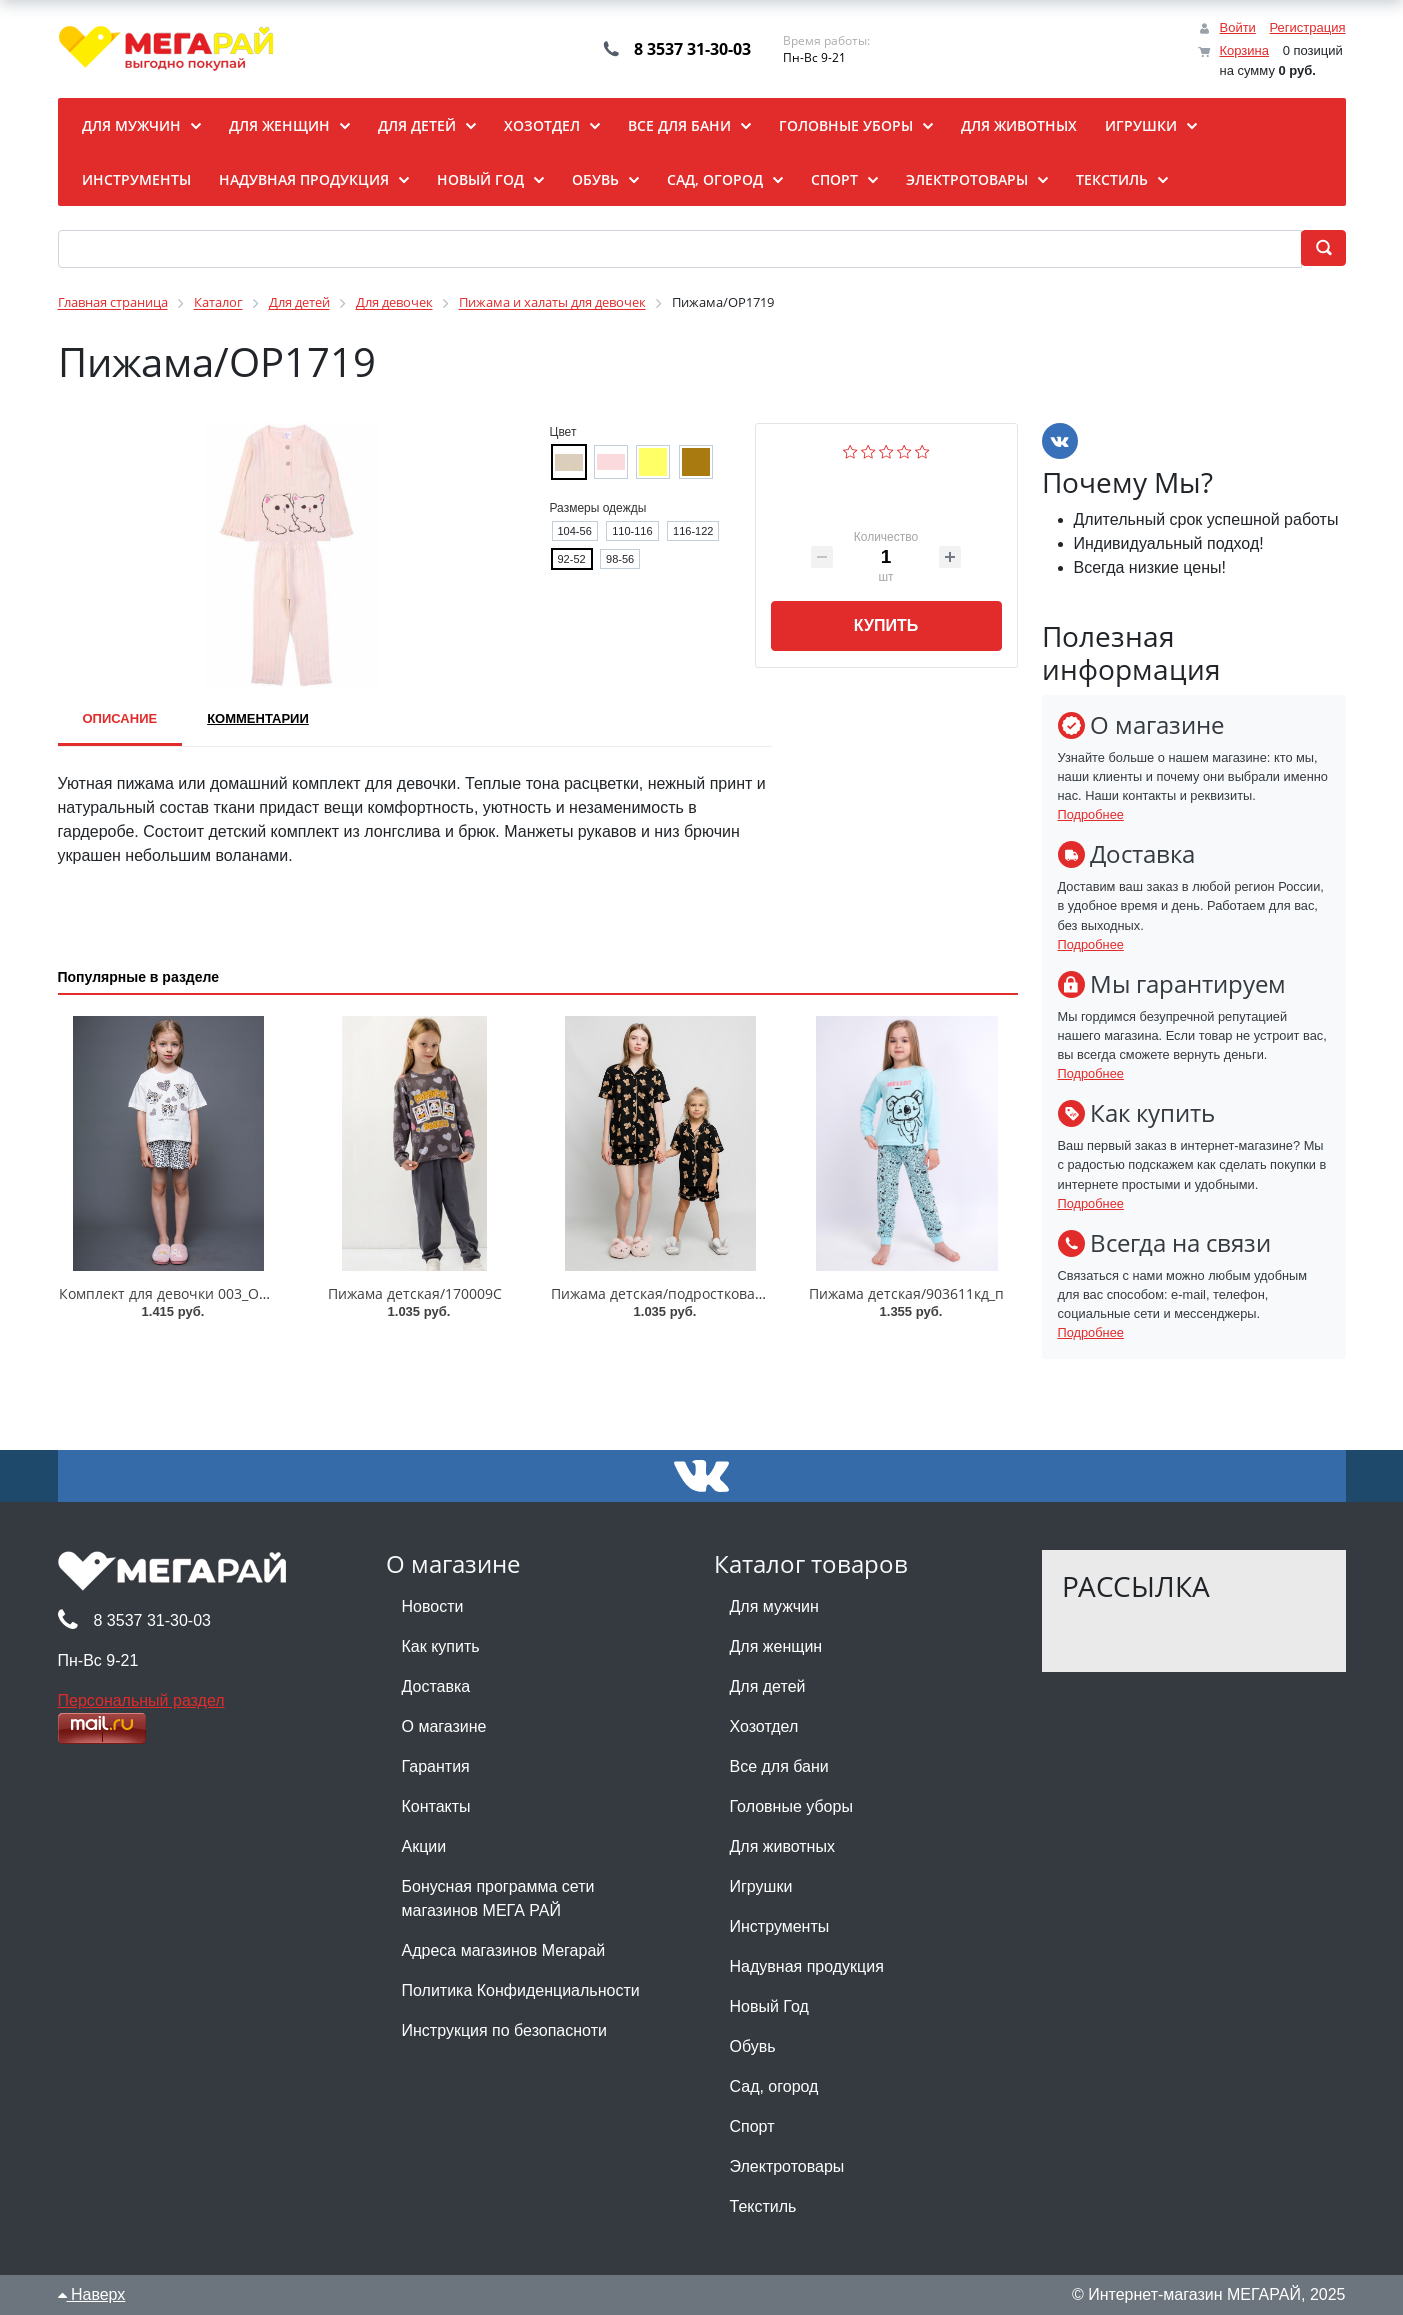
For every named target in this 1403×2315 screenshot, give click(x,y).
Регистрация (1308, 27)
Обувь (753, 2046)
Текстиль (763, 2206)
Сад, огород (774, 2086)
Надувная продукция (807, 1966)
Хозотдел (764, 1726)
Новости (433, 1606)
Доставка (436, 1686)
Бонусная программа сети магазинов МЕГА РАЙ (498, 1898)
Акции (424, 1846)
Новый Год (769, 2006)
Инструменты (780, 1926)
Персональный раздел (141, 1700)
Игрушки (761, 1886)
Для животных (782, 1846)
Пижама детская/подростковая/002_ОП (685, 1293)
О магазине (444, 1726)
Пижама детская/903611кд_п (906, 1293)
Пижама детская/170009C (415, 1293)
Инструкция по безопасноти (504, 2030)
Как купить (441, 1646)
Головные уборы (791, 1806)
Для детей (768, 1686)
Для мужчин (774, 1606)
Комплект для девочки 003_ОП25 (172, 1293)
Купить (886, 625)
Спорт (752, 2126)
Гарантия (436, 1766)
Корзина (1244, 50)
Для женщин (776, 1646)
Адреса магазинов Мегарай (504, 1950)
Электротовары (787, 2166)
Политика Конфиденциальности (521, 1990)
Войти (1237, 27)
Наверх (92, 2294)
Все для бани (779, 1766)
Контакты (436, 1806)
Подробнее (1091, 814)
